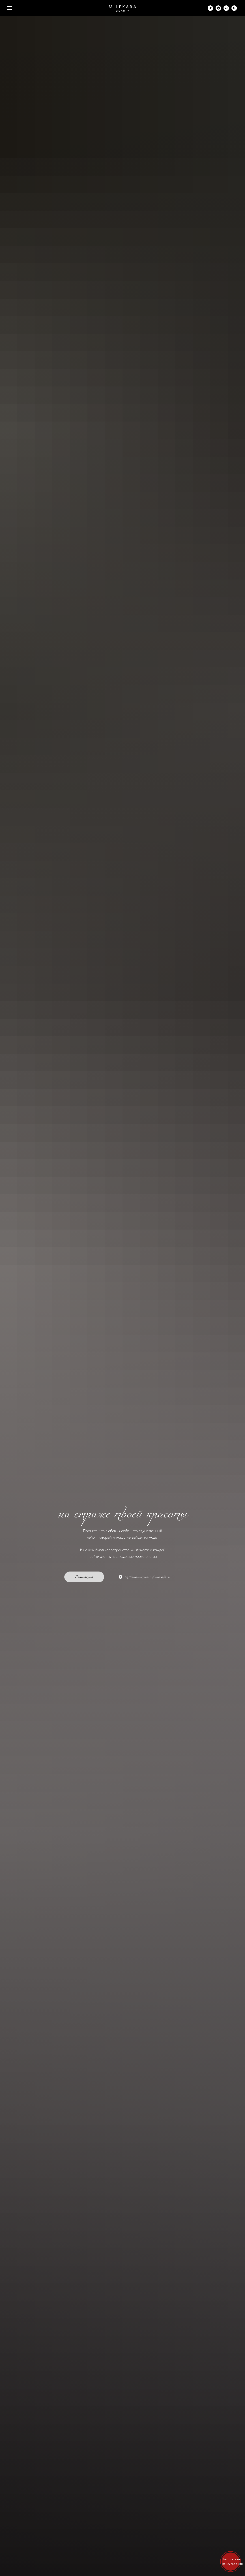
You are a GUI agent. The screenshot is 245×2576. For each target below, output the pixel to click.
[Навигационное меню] (9, 8)
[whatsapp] (218, 9)
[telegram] (210, 9)
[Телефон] (234, 9)
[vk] (226, 9)
